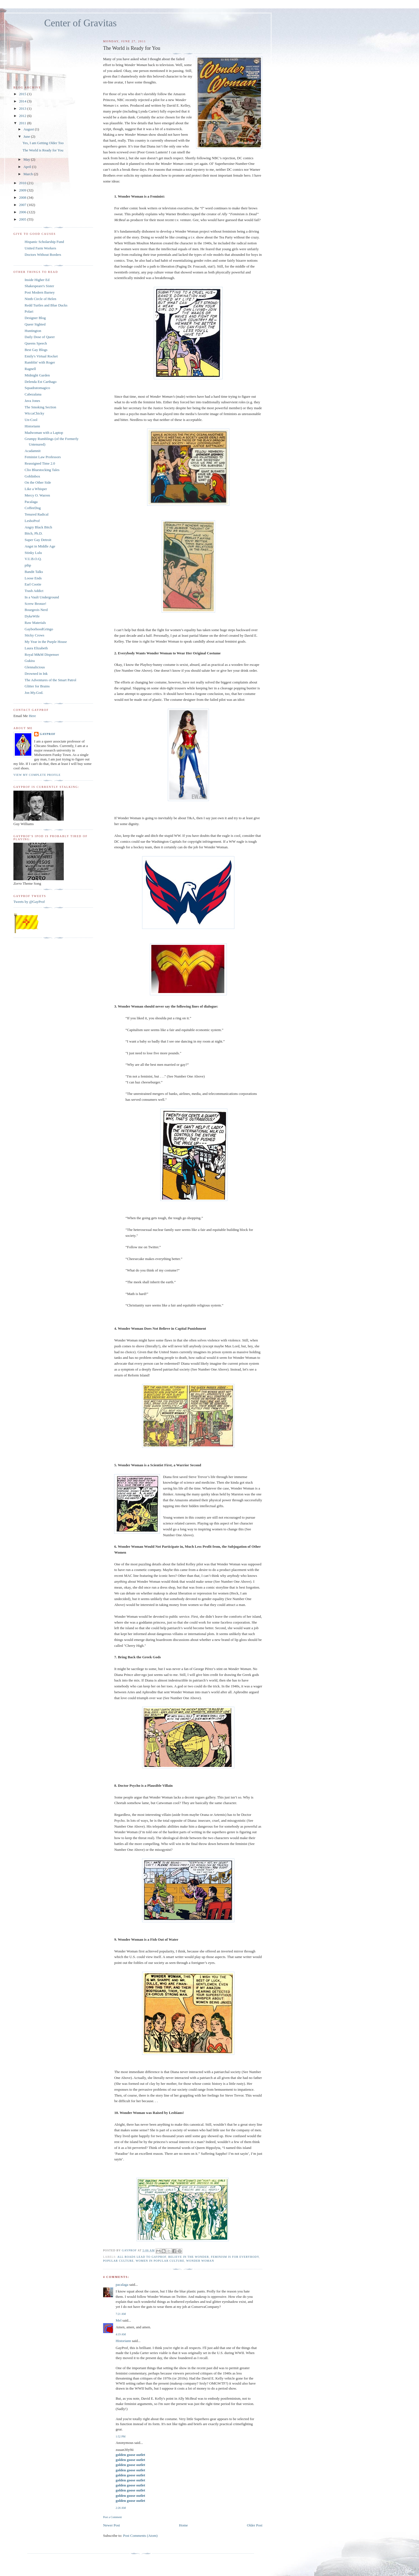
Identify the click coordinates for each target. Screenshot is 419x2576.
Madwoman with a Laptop (44, 432)
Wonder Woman (200, 2260)
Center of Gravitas (80, 23)
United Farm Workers (40, 248)
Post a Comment (112, 2517)
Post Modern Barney (40, 292)
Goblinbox (32, 476)
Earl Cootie (33, 584)
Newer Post (111, 2525)
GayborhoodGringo (39, 629)
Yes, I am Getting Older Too (42, 143)
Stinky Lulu (33, 553)
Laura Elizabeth (36, 648)
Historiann (123, 2341)
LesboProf (32, 521)
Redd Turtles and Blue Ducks (46, 305)
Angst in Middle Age (40, 546)
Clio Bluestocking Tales (42, 470)
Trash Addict (34, 591)
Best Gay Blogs (36, 350)
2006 (23, 212)
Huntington (33, 331)
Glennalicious (35, 667)
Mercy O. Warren (37, 495)
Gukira (30, 661)
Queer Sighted (35, 324)
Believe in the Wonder (188, 2256)
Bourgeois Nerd (36, 610)
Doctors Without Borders (43, 254)
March (28, 174)
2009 (23, 190)
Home (183, 2525)
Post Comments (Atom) (140, 2535)
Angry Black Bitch (38, 527)
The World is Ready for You (42, 150)
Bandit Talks (34, 572)
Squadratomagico (37, 388)
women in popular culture (160, 2260)
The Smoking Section (40, 407)
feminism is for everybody (235, 2256)
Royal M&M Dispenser (42, 654)
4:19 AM (121, 2334)
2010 (23, 183)
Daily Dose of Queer (40, 337)
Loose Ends (33, 578)
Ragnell (30, 369)
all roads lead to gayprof (141, 2256)
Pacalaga (31, 502)
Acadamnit (33, 451)
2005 (23, 219)
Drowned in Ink (36, 673)
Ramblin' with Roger (40, 362)
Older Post (254, 2525)
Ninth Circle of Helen (40, 299)
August (29, 129)
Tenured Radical (36, 514)
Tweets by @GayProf (29, 902)
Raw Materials (35, 622)
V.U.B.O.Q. (33, 559)
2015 (23, 94)
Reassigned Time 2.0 (40, 463)
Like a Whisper (36, 489)
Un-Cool (31, 420)
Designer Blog (35, 318)
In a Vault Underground (42, 597)
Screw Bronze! (35, 603)
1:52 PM (120, 2436)
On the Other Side (38, 482)
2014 (23, 101)
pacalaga (122, 2284)
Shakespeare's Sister (39, 286)
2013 (23, 108)
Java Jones (32, 401)
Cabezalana (33, 394)
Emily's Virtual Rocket (41, 356)
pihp (28, 565)
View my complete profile (37, 774)
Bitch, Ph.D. (34, 533)
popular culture (118, 2260)
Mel (118, 2320)
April (27, 167)
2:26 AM (121, 2507)
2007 (23, 205)
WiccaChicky (34, 413)
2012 (23, 116)
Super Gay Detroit (38, 540)
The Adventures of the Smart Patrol (50, 680)
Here (32, 716)
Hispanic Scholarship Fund (44, 242)
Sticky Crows (34, 635)
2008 (23, 197)
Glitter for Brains (37, 686)
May (27, 159)
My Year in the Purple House (46, 642)
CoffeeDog (33, 508)
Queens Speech (36, 343)
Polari (29, 311)
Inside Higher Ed (37, 280)
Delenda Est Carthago (41, 382)
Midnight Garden (37, 375)
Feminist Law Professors (43, 457)
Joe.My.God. (34, 692)
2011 (23, 123)
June (27, 136)
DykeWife (32, 616)
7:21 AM (121, 2313)
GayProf (47, 734)
